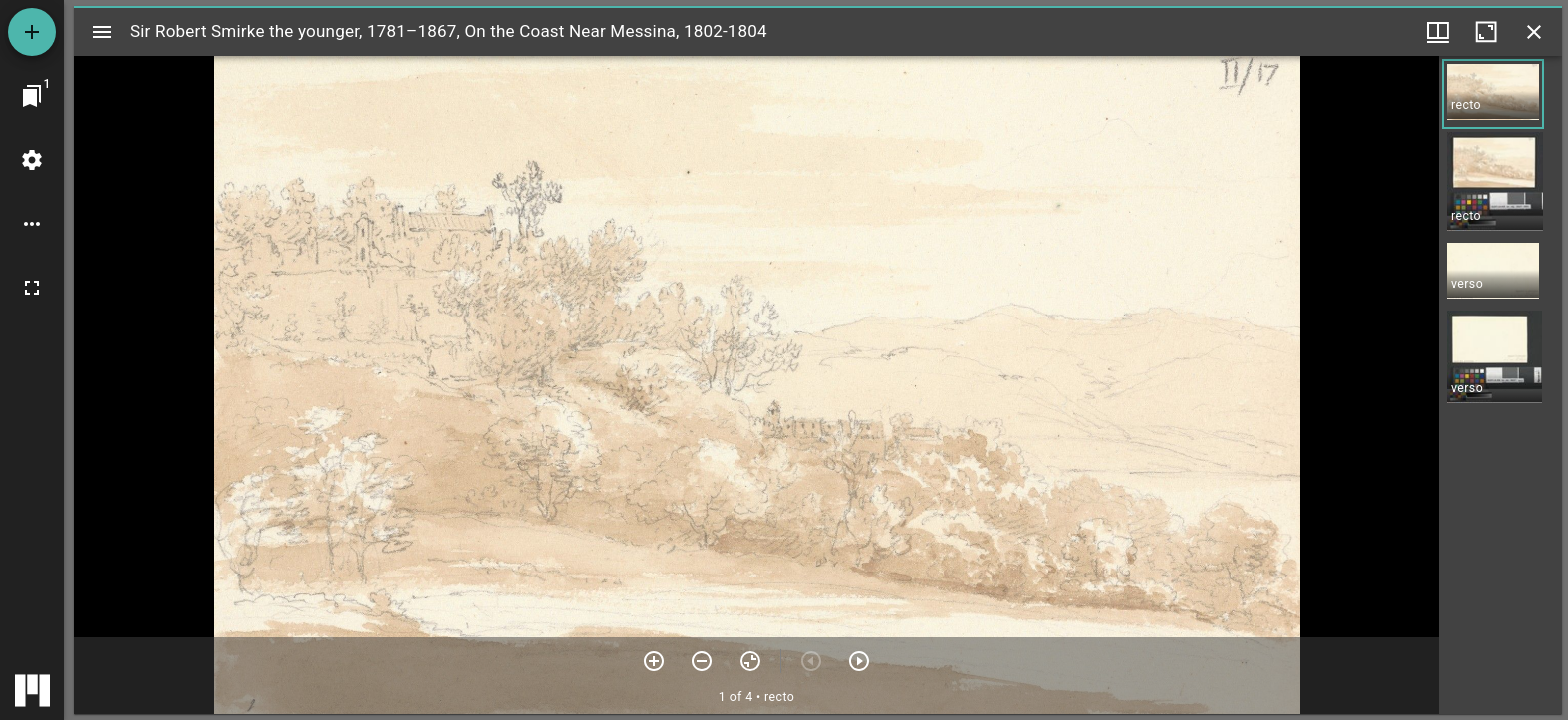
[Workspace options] (32, 224)
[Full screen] (32, 288)
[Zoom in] (654, 661)
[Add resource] (32, 32)
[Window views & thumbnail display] (1438, 32)
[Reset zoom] (750, 661)
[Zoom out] (702, 661)
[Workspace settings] (32, 160)
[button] (1493, 94)
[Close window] (1534, 32)
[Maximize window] (1486, 32)
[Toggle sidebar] (102, 32)
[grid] (1500, 385)
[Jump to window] (32, 96)
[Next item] (859, 661)
